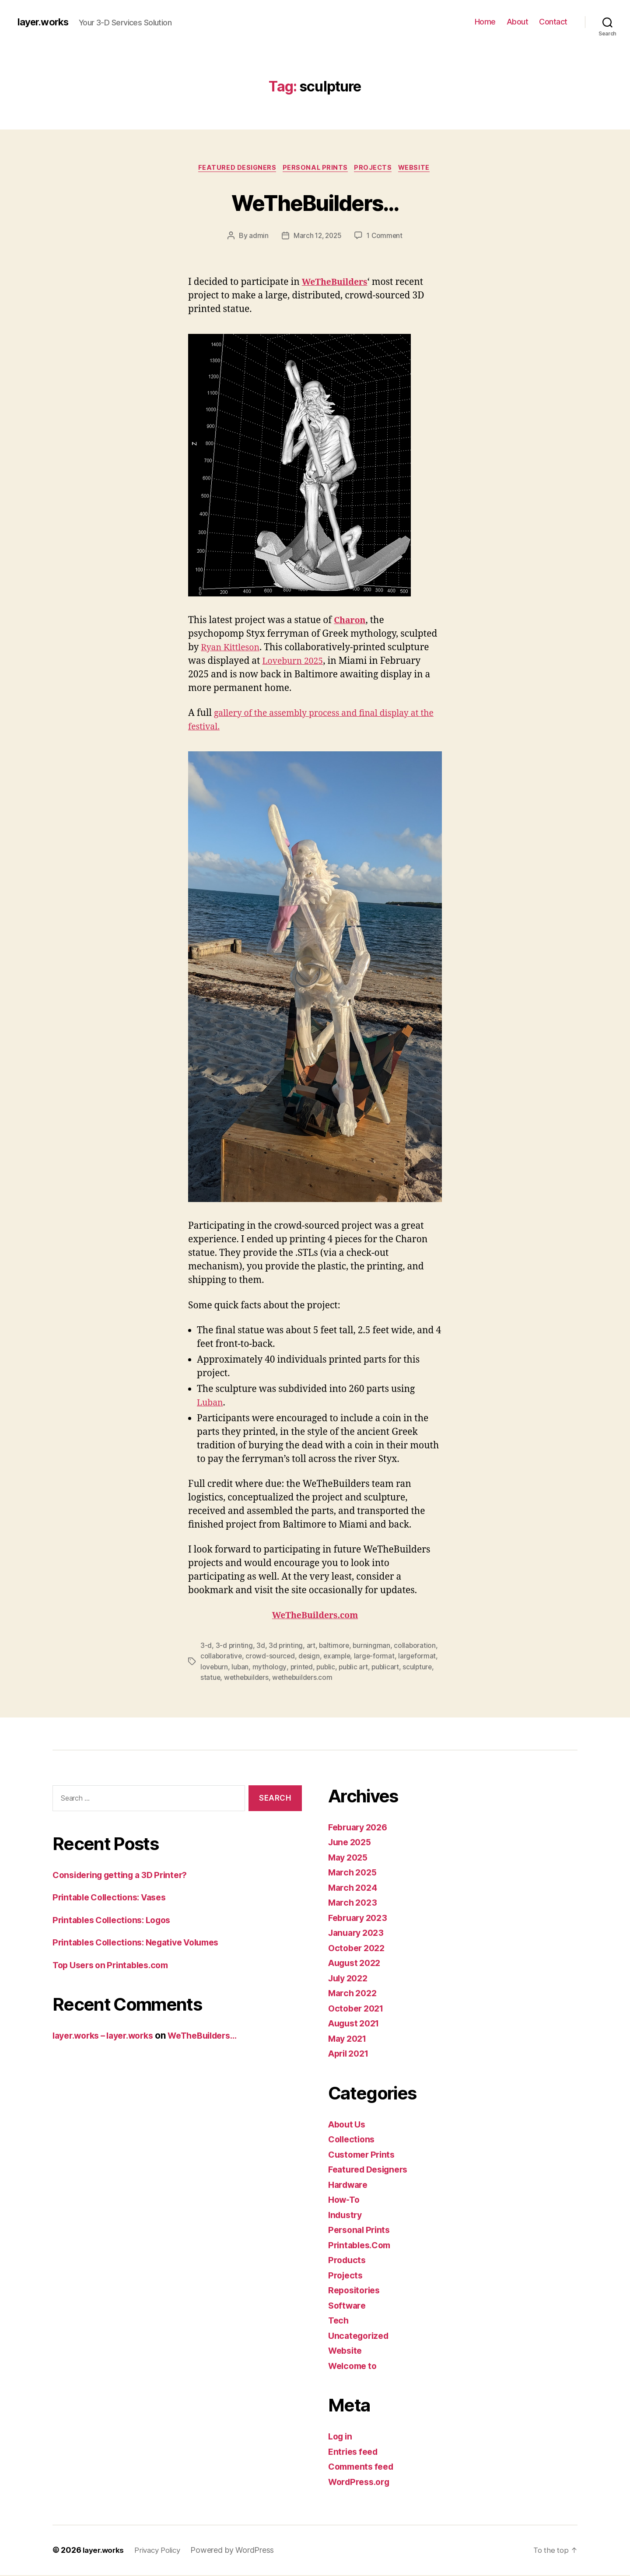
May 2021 (349, 2039)
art (311, 1647)
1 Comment (386, 236)
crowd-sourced (271, 1657)
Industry (346, 2216)
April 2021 (350, 2054)
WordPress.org (361, 2483)
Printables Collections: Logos (116, 1920)
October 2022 (358, 1949)
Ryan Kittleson (232, 649)
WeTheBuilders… (315, 202)
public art (356, 1668)
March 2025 (354, 1873)
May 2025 (349, 1858)
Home (485, 21)
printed (302, 1668)
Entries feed (355, 2452)
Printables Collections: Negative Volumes (143, 1943)
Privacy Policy (162, 2551)
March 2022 (354, 1994)
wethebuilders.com (305, 1678)
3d (261, 1647)
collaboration (417, 1647)
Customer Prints (364, 2155)
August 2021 (356, 2024)
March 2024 (354, 1888)
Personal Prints (315, 168)
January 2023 (358, 1933)
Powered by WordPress (239, 2551)
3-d (206, 1647)
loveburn (214, 1668)
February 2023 (360, 1919)
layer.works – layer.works (108, 2036)
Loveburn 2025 (295, 662)
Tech (339, 2321)
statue (210, 1678)
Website (419, 168)
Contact (553, 21)
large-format (377, 1657)
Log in (341, 2437)
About (517, 21)
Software (348, 2306)
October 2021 (358, 2009)
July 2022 (350, 1979)
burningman (373, 1647)
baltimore (335, 1647)
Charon (351, 621)
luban (241, 1668)
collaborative (221, 1657)
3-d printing (234, 1647)
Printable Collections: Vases (113, 1898)
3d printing (286, 1647)
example (339, 1657)
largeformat (421, 1657)
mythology (270, 1668)
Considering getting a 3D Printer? (125, 1875)
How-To (345, 2200)
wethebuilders (247, 1678)
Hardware (349, 2185)
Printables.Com (362, 2246)
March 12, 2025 (317, 236)
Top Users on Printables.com (115, 1965)
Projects (376, 168)
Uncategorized (360, 2336)
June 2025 (351, 1843)
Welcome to (354, 2367)
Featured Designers (234, 168)
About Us (348, 2125)
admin (257, 236)
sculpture (423, 1668)
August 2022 (356, 1964)
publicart (389, 1668)
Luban (211, 1404)
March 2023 (354, 1903)
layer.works (45, 22)
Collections (353, 2140)
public (327, 1668)
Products (348, 2261)
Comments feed (363, 2467)
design (310, 1657)
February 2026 (360, 1828)
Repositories (356, 2291)
